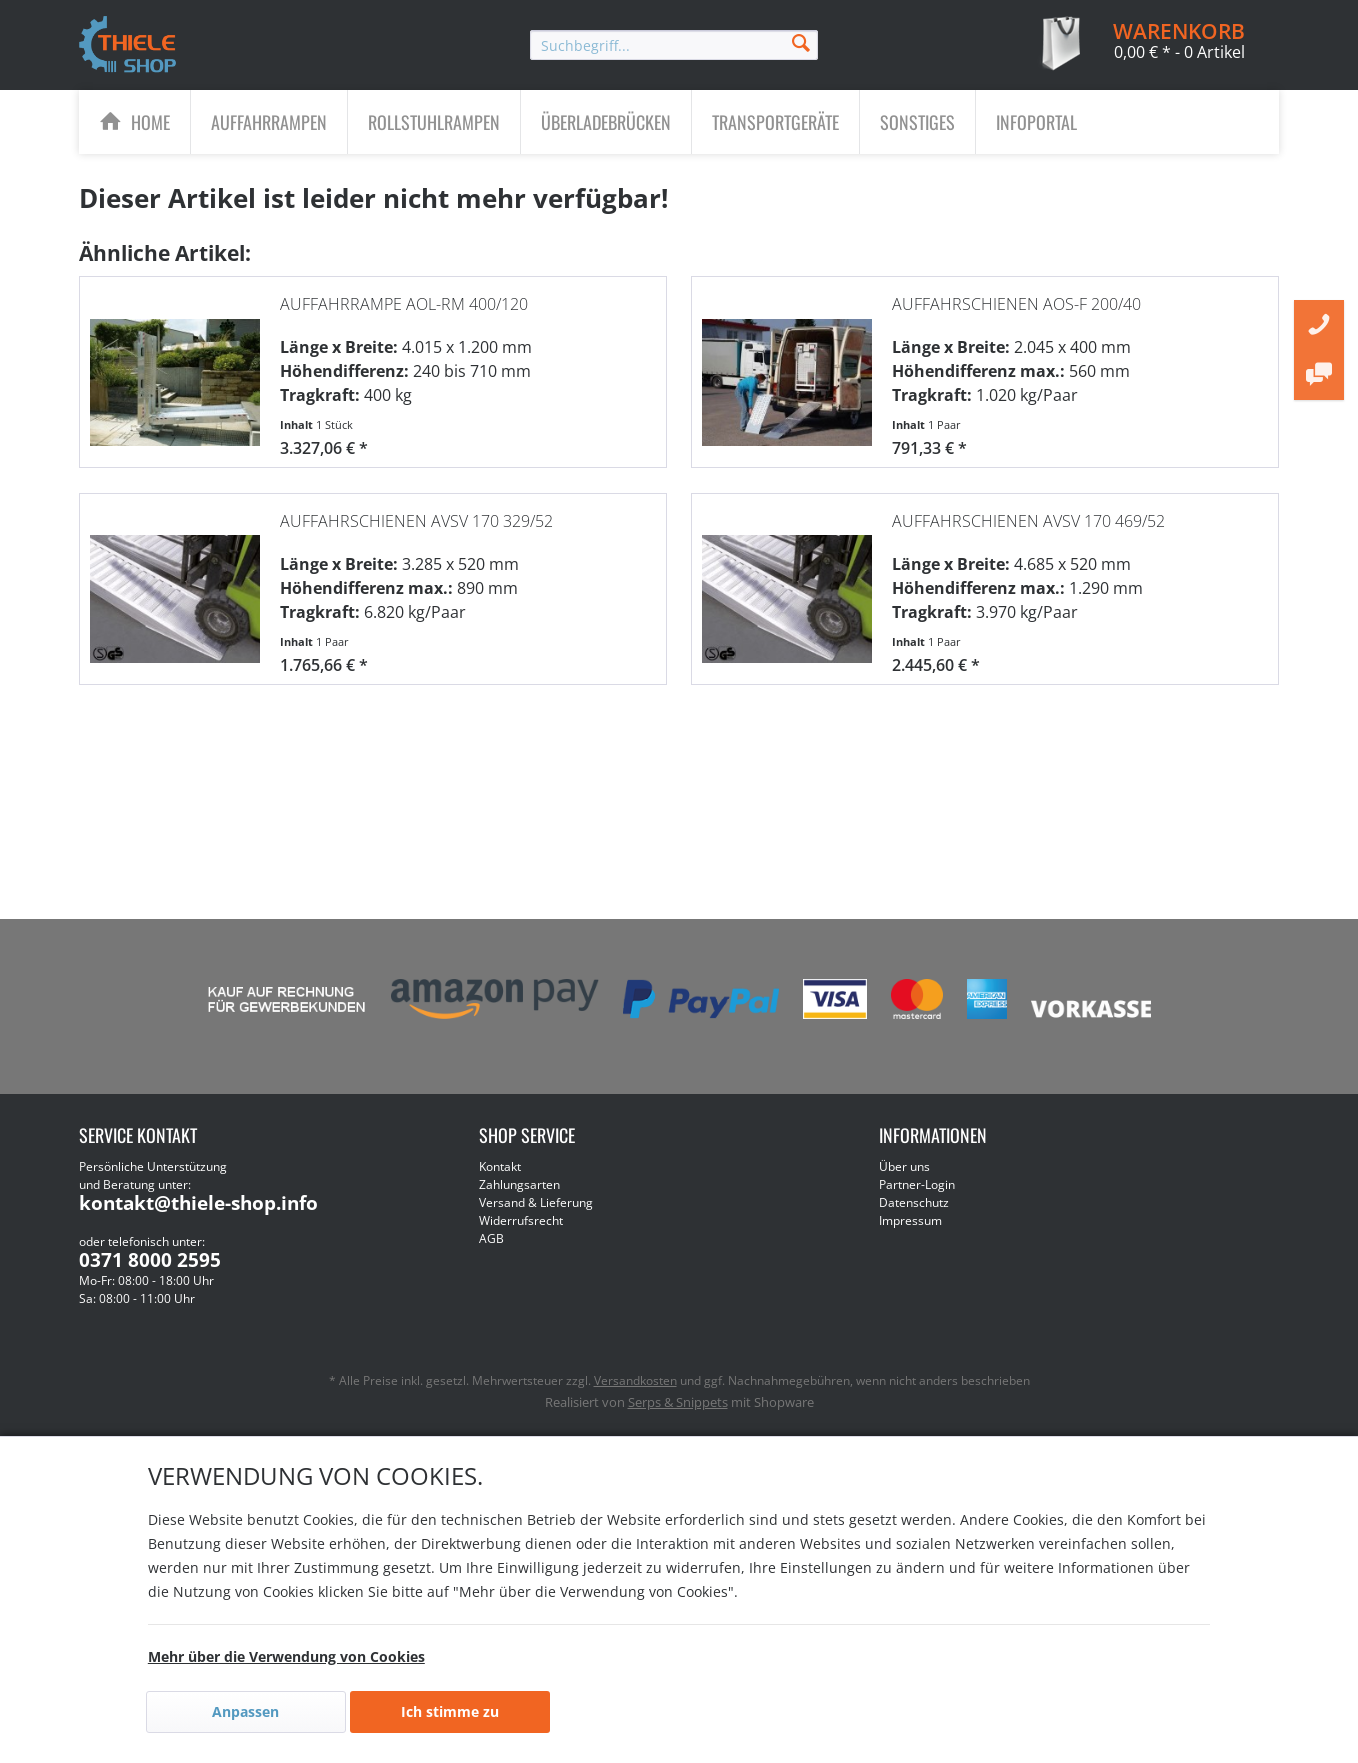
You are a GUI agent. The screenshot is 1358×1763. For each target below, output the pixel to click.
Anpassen (245, 1711)
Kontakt (500, 1166)
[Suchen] (801, 41)
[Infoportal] (1036, 122)
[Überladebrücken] (606, 122)
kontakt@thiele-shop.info (198, 1203)
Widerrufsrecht (521, 1220)
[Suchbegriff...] (674, 45)
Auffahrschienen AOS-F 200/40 (1016, 294)
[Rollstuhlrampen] (434, 122)
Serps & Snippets (678, 1402)
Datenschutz (914, 1202)
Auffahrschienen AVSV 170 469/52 (1028, 511)
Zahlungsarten (519, 1184)
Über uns (904, 1166)
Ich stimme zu (450, 1711)
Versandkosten (635, 1380)
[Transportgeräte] (775, 122)
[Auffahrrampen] (269, 122)
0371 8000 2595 (150, 1260)
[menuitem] (674, 45)
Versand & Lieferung (536, 1202)
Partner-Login (917, 1184)
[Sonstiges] (917, 122)
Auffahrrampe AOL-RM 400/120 (404, 294)
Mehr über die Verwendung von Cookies (286, 1656)
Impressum (910, 1220)
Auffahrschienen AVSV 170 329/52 (416, 511)
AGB (491, 1238)
